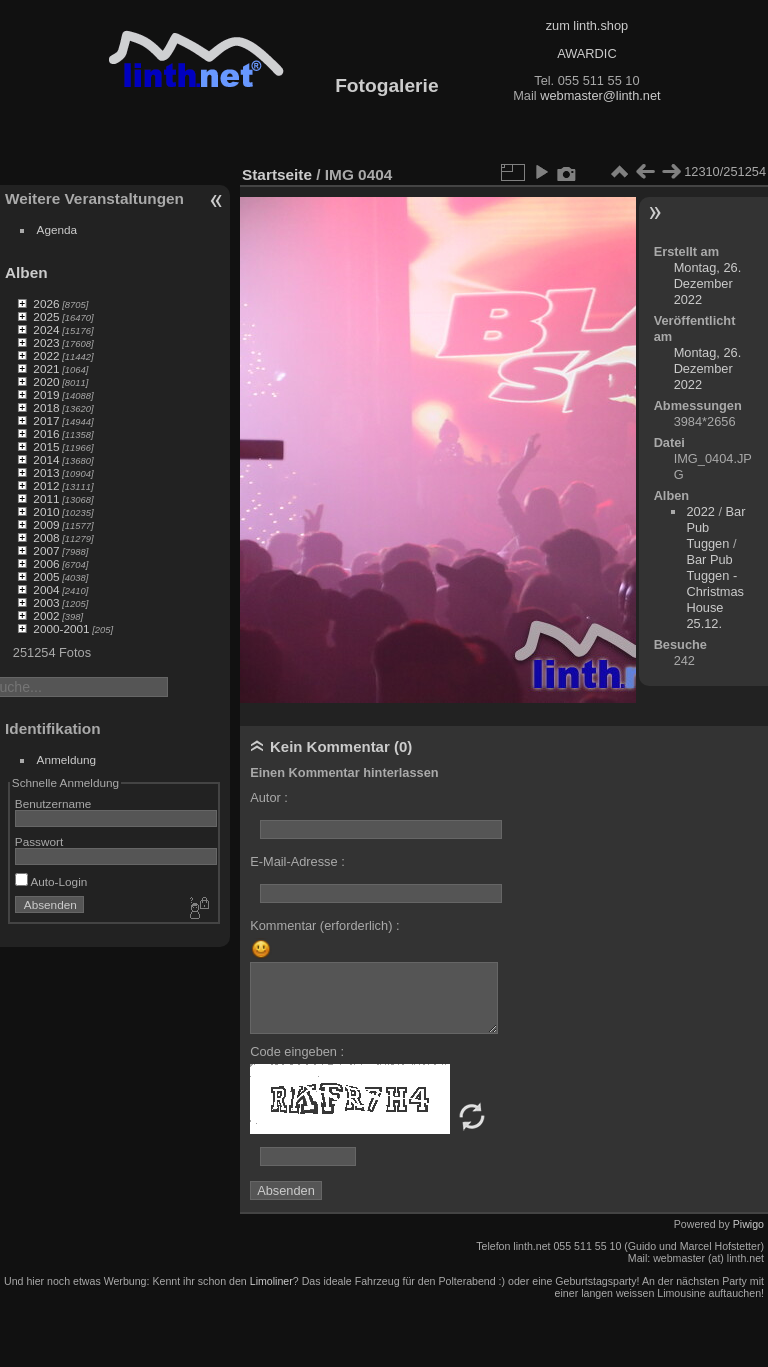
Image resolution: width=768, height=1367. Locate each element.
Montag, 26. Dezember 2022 (708, 283)
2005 (46, 576)
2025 (46, 316)
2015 (46, 446)
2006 (46, 563)
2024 (46, 329)
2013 (46, 472)
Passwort (39, 841)
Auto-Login (51, 881)
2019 (46, 394)
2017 (46, 420)
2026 (46, 303)
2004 (46, 589)
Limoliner (271, 1281)
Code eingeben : (297, 1051)
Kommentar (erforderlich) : (324, 925)
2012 (46, 485)
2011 (46, 498)
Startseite (277, 174)
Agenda (57, 229)
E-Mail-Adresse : (297, 861)
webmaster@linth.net (600, 95)
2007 (46, 550)
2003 (46, 602)
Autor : (269, 797)
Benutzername (53, 803)
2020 (46, 381)
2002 (46, 615)
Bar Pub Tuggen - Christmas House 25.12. (715, 591)
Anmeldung (67, 759)
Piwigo (748, 1224)
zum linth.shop (587, 25)
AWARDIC (586, 53)
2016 (46, 433)
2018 (46, 407)
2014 (46, 459)
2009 (46, 524)
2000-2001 (61, 628)
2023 (46, 342)
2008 (46, 537)
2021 (46, 368)
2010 (46, 511)
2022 (46, 355)
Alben (26, 272)
